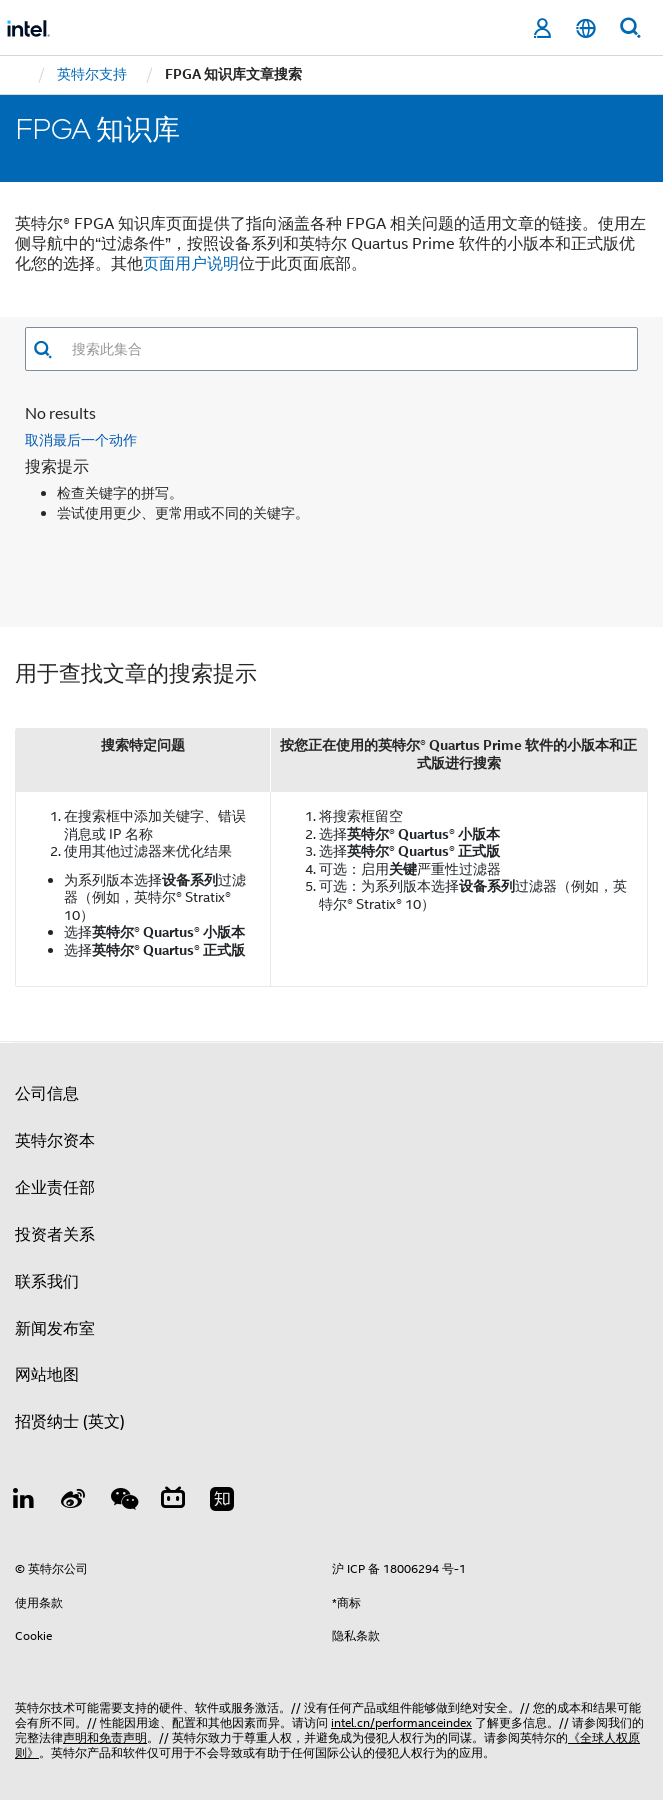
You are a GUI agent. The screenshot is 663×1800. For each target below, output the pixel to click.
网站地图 (47, 1354)
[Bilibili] (173, 1481)
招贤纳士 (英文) (70, 1401)
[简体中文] (586, 28)
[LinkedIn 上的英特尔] (24, 1481)
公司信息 (47, 1073)
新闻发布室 (55, 1307)
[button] (42, 349)
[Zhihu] (222, 1481)
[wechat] (123, 1481)
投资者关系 (55, 1214)
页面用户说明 (191, 264)
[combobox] (345, 349)
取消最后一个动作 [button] (81, 418)
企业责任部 (55, 1167)
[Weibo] (74, 1481)
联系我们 (47, 1260)
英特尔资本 (55, 1120)
